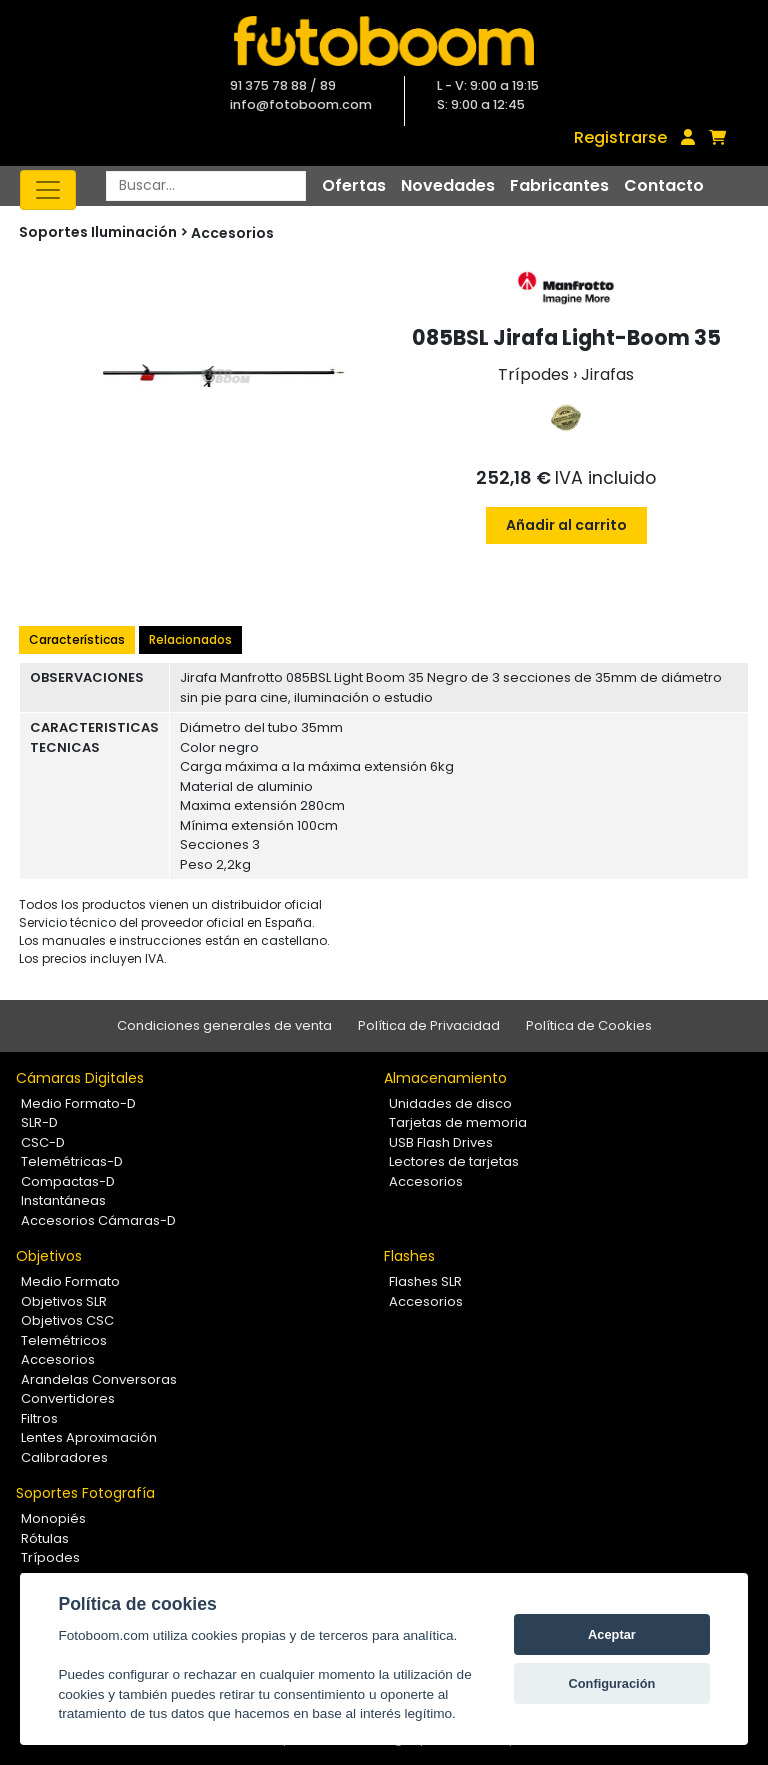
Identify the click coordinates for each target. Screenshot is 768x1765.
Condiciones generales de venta (224, 1025)
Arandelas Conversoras (99, 1379)
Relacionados (190, 639)
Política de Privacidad (429, 1025)
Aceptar (612, 1634)
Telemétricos (64, 1340)
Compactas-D (68, 1181)
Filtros (39, 1418)
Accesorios (232, 233)
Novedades (448, 185)
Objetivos (49, 1256)
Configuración (612, 1683)
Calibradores (64, 1457)
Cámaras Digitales (80, 1078)
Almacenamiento (445, 1078)
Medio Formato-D (78, 1103)
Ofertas (354, 185)
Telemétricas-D (72, 1161)
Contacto (664, 185)
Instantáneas (63, 1200)
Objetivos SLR (64, 1301)
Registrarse (620, 137)
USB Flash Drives (441, 1142)
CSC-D (43, 1142)
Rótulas (45, 1538)
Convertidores (68, 1398)
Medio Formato (70, 1281)
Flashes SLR (425, 1281)
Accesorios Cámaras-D (98, 1220)
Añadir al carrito (566, 525)
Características (77, 639)
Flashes (409, 1256)
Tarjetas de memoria (458, 1122)
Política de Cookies (589, 1025)
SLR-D (39, 1122)
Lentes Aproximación (89, 1437)
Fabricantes (559, 185)
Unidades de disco (450, 1103)
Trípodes (50, 1557)
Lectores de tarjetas (454, 1161)
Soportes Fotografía (85, 1493)
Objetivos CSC (67, 1320)
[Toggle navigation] (48, 190)
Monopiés (53, 1518)
